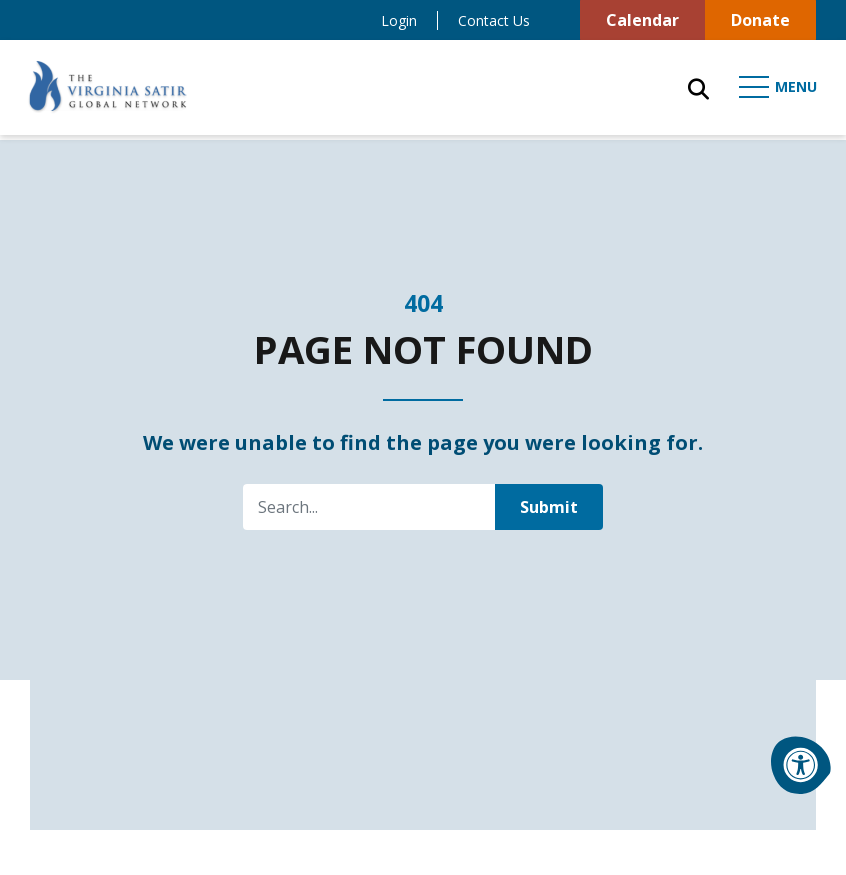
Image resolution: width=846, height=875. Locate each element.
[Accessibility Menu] (801, 765)
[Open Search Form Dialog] (695, 90)
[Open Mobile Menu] (776, 90)
